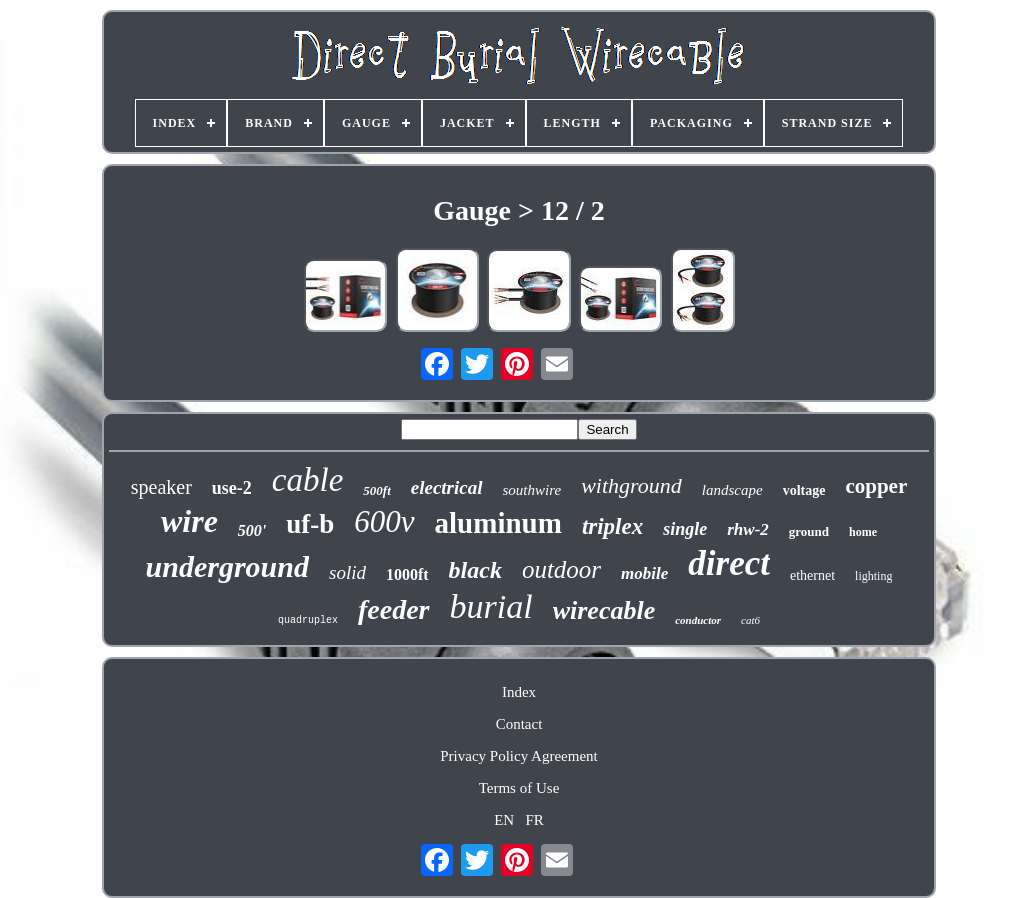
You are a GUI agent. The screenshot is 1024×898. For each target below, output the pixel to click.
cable (307, 480)
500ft (376, 490)
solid (347, 572)
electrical (447, 487)
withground (631, 485)
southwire (532, 490)
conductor (698, 620)
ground (809, 531)
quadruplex (308, 620)
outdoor (561, 569)
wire (189, 521)
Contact (519, 724)
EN (504, 820)
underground (227, 566)
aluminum (498, 523)
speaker (161, 487)
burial (491, 606)
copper (876, 486)
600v (384, 521)
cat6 (750, 620)
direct (729, 563)
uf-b (310, 524)
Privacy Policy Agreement (518, 756)
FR (534, 820)
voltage (804, 490)
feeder (394, 609)
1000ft (407, 574)
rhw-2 (748, 529)
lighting (873, 576)
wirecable (604, 610)
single (685, 529)
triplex (612, 526)
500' (252, 530)
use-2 (232, 488)
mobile (644, 573)
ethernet (812, 575)
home (863, 532)
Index (519, 692)
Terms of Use (519, 788)
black (475, 570)
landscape (732, 490)
